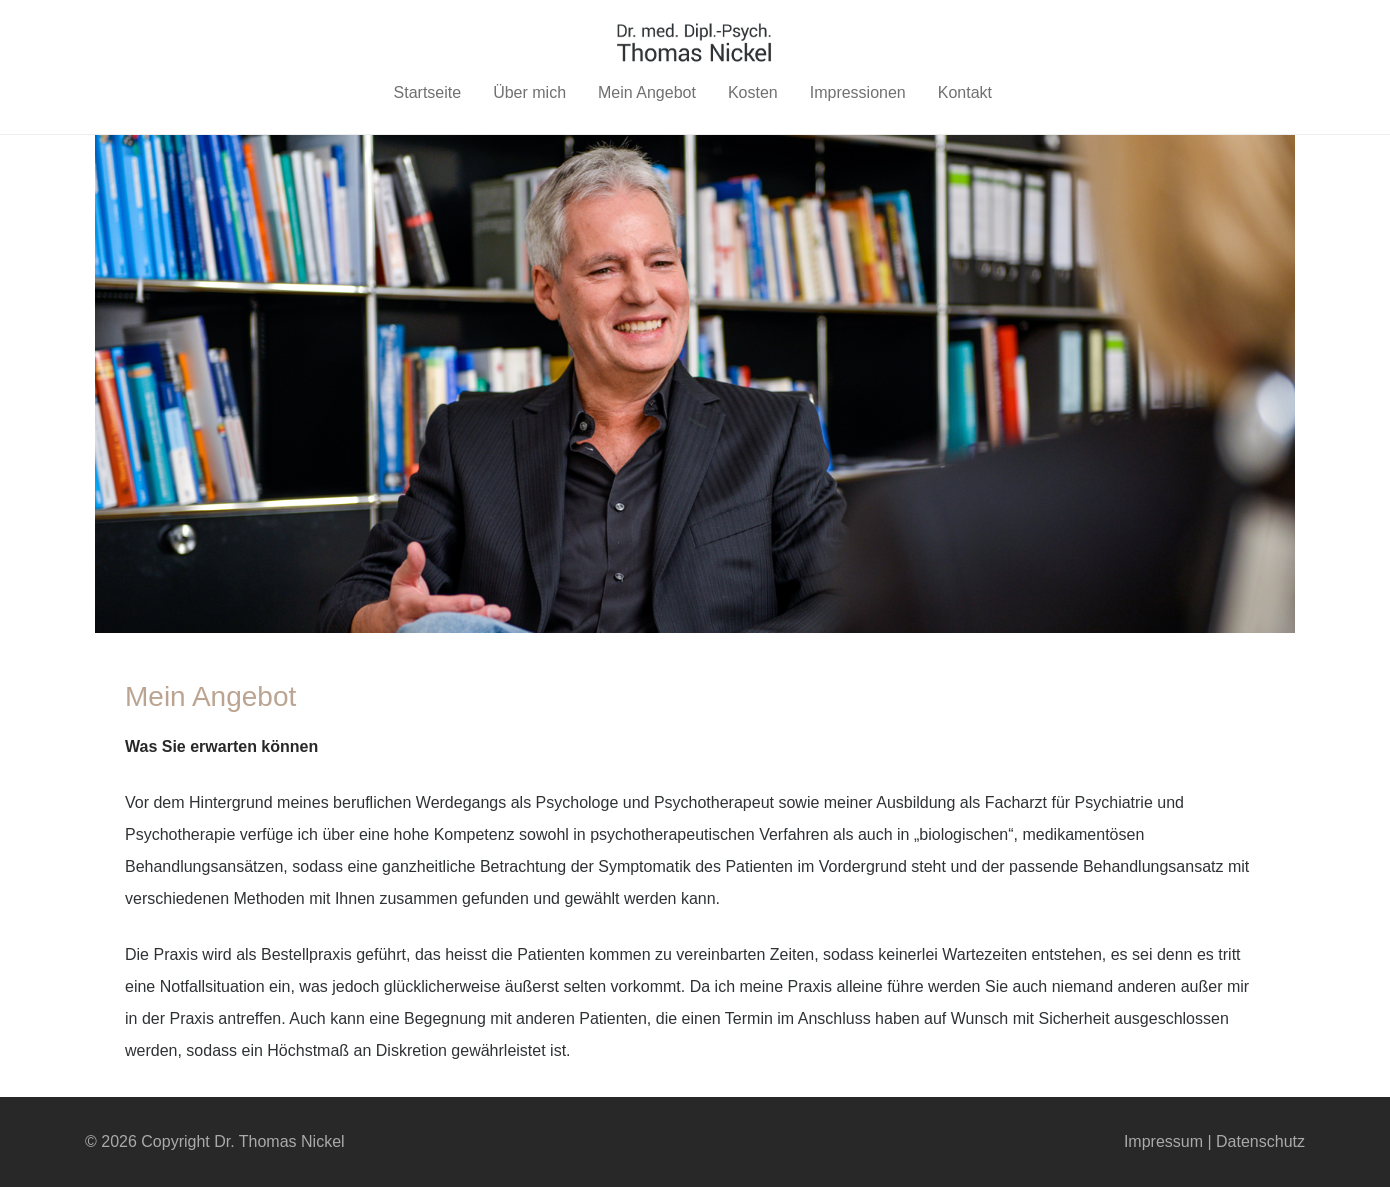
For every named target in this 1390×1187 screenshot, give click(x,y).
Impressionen (858, 92)
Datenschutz (1260, 1141)
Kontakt (965, 92)
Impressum (1163, 1141)
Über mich (529, 92)
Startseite (428, 92)
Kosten (753, 92)
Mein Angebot (647, 92)
